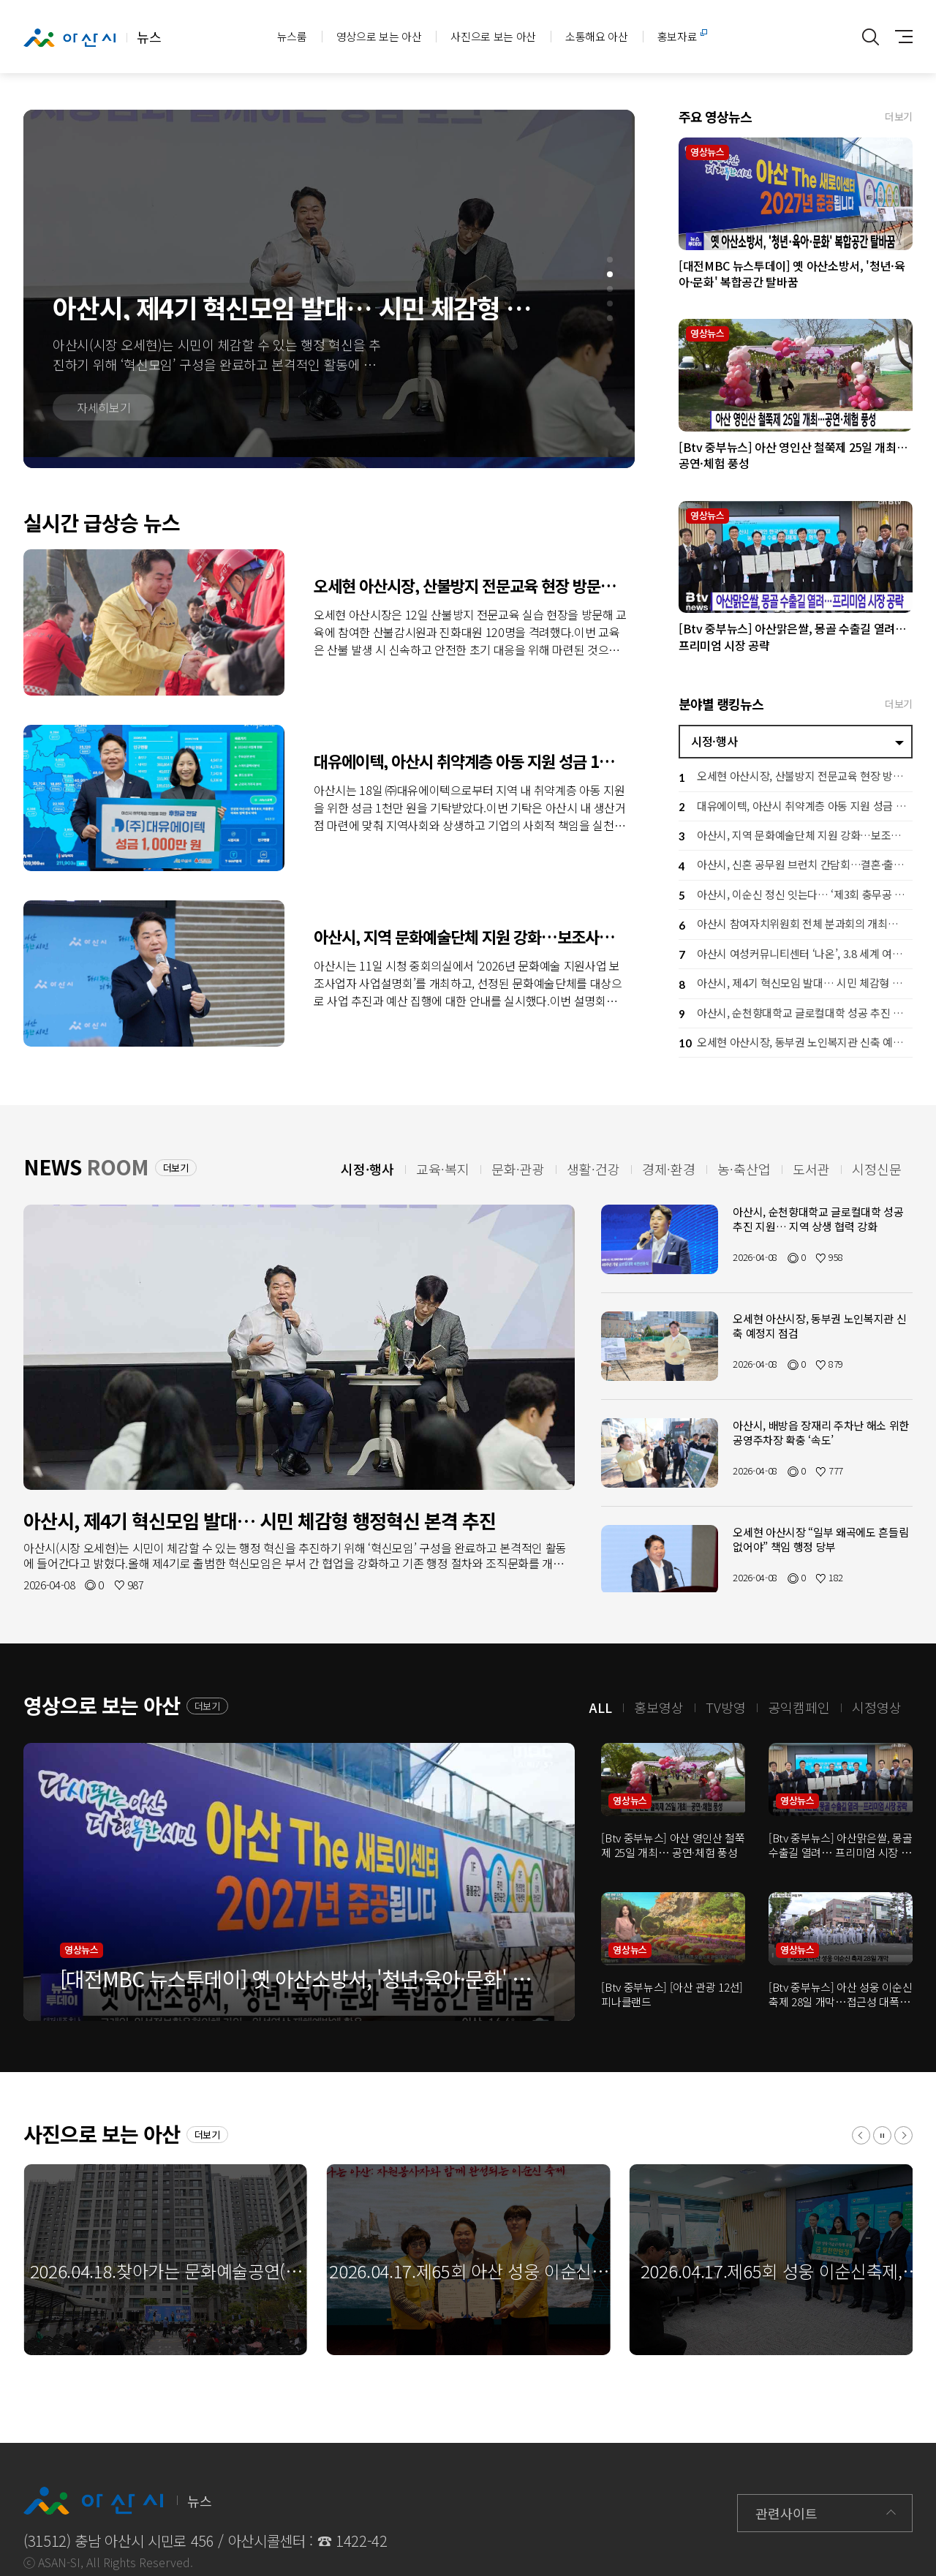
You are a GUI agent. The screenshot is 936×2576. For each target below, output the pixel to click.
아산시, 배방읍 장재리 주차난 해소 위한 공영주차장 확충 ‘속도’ (821, 1432)
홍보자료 (677, 36)
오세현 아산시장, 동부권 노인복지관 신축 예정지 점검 (796, 1043)
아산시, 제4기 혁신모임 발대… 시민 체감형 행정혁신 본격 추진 (796, 984)
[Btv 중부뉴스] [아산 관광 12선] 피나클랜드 (672, 1994)
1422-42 (362, 2540)
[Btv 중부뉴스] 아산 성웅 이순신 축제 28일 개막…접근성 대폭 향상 (840, 1994)
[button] (610, 260)
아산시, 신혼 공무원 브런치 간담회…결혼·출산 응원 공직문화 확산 (796, 866)
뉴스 (92, 37)
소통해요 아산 (596, 36)
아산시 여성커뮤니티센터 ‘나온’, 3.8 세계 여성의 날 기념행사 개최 (796, 954)
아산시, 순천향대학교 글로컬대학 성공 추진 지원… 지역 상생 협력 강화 (796, 1014)
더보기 (899, 116)
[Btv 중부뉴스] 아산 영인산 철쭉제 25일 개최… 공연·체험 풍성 (796, 375)
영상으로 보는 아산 (379, 36)
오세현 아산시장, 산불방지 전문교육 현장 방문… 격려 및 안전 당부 (153, 622)
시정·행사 (714, 741)
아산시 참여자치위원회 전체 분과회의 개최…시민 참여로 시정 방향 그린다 (796, 925)
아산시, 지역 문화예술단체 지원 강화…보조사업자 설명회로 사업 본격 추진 (153, 973)
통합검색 (870, 36)
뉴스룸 (292, 36)
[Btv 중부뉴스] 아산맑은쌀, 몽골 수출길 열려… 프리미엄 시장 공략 (796, 557)
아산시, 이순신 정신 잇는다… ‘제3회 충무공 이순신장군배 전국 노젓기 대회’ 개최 (796, 895)
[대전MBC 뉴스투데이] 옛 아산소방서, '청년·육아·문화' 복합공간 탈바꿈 (796, 194)
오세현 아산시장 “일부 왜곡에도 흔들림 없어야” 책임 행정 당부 (820, 1539)
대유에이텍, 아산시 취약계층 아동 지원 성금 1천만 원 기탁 (153, 798)
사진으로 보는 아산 (493, 36)
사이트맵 (900, 36)
